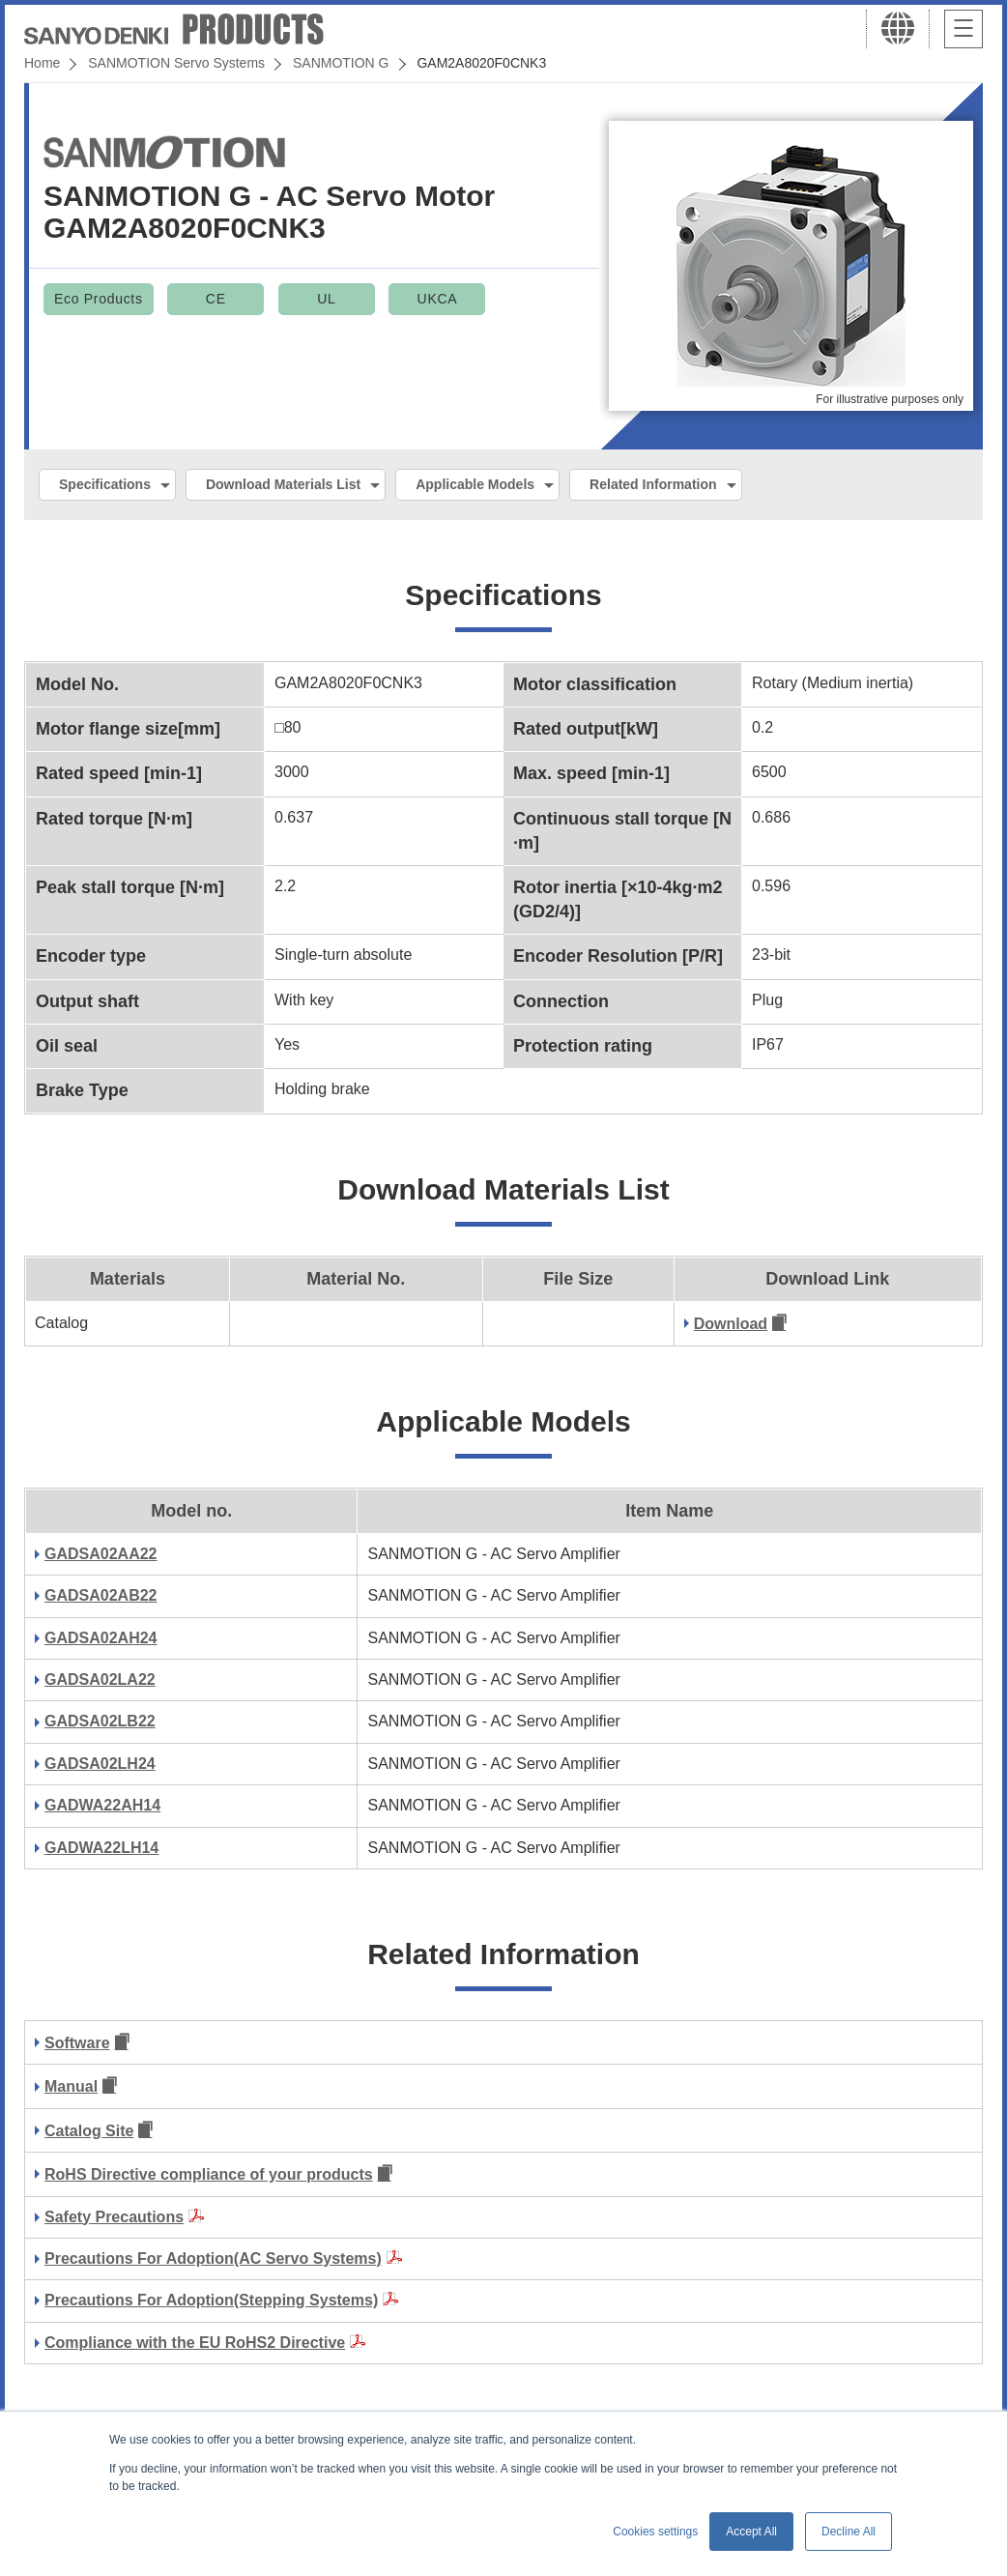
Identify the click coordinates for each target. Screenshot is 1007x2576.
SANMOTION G (341, 63)
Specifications (105, 484)
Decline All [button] (848, 2531)
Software (77, 2043)
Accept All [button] (751, 2531)
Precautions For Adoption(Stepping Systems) (211, 2300)
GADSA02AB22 (100, 1595)
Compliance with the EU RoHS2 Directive (194, 2342)
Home (42, 63)
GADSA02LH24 (100, 1763)
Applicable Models (475, 484)
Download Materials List (283, 484)
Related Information (653, 484)
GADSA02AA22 (100, 1554)
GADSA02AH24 (100, 1638)
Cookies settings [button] (655, 2531)
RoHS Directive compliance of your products (208, 2174)
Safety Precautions (114, 2217)
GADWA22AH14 (102, 1805)
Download (730, 1324)
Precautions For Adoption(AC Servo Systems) (213, 2258)
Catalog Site (88, 2131)
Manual (71, 2086)
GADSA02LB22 (100, 1721)
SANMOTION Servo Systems (176, 63)
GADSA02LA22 (100, 1679)
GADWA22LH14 (101, 1847)
